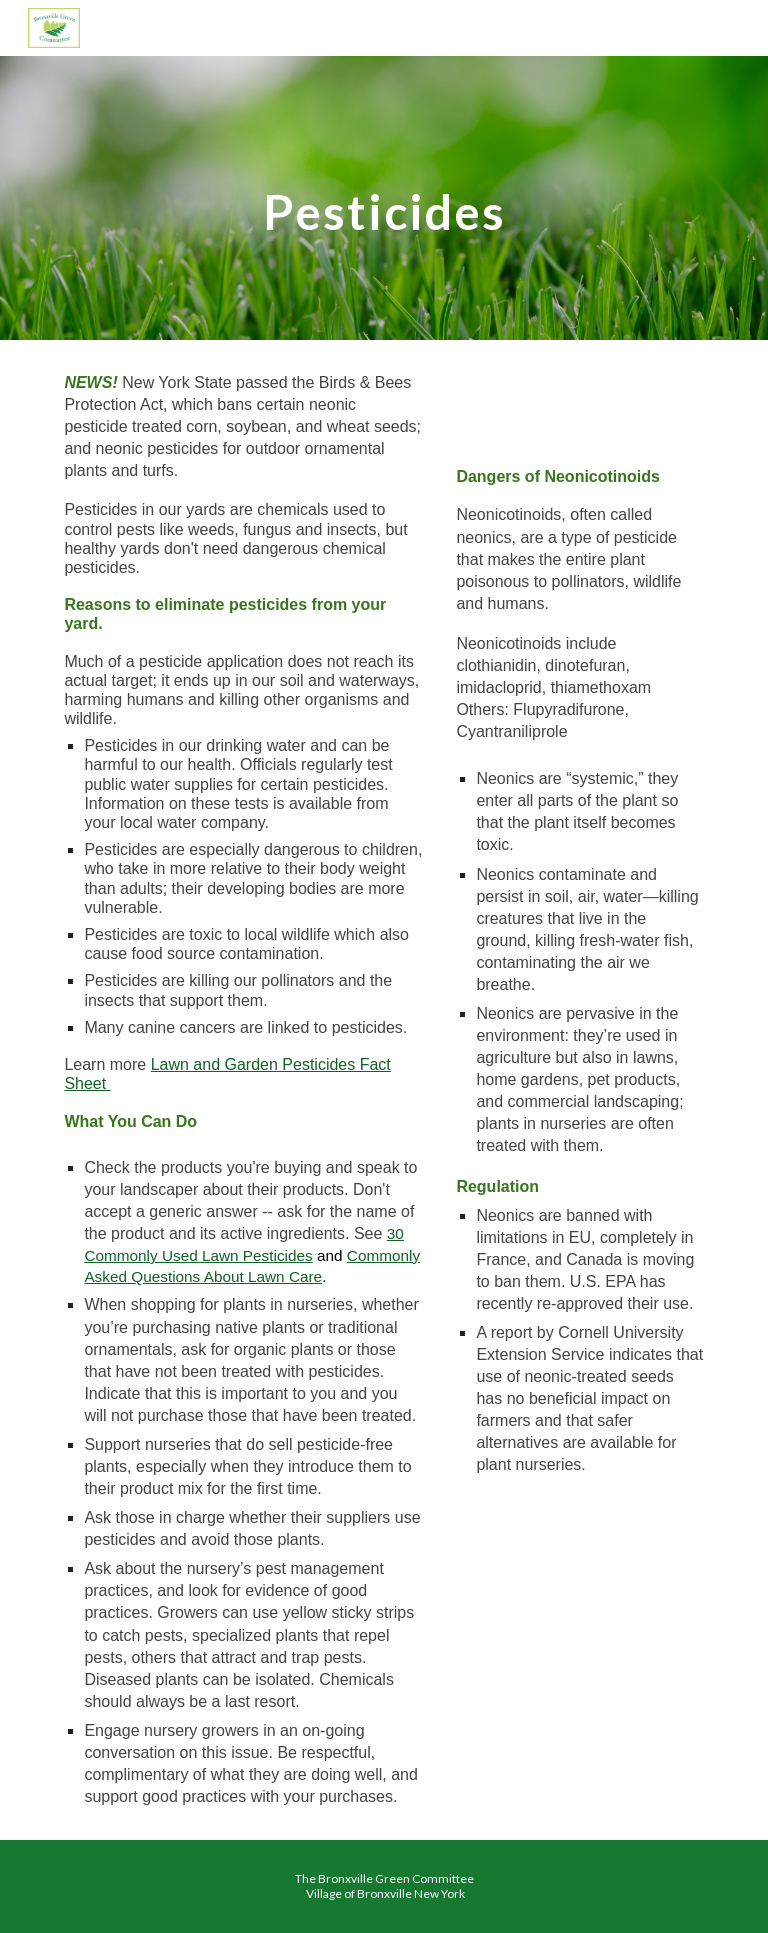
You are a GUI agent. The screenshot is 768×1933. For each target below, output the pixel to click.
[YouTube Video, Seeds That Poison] (579, 408)
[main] (383, 197)
